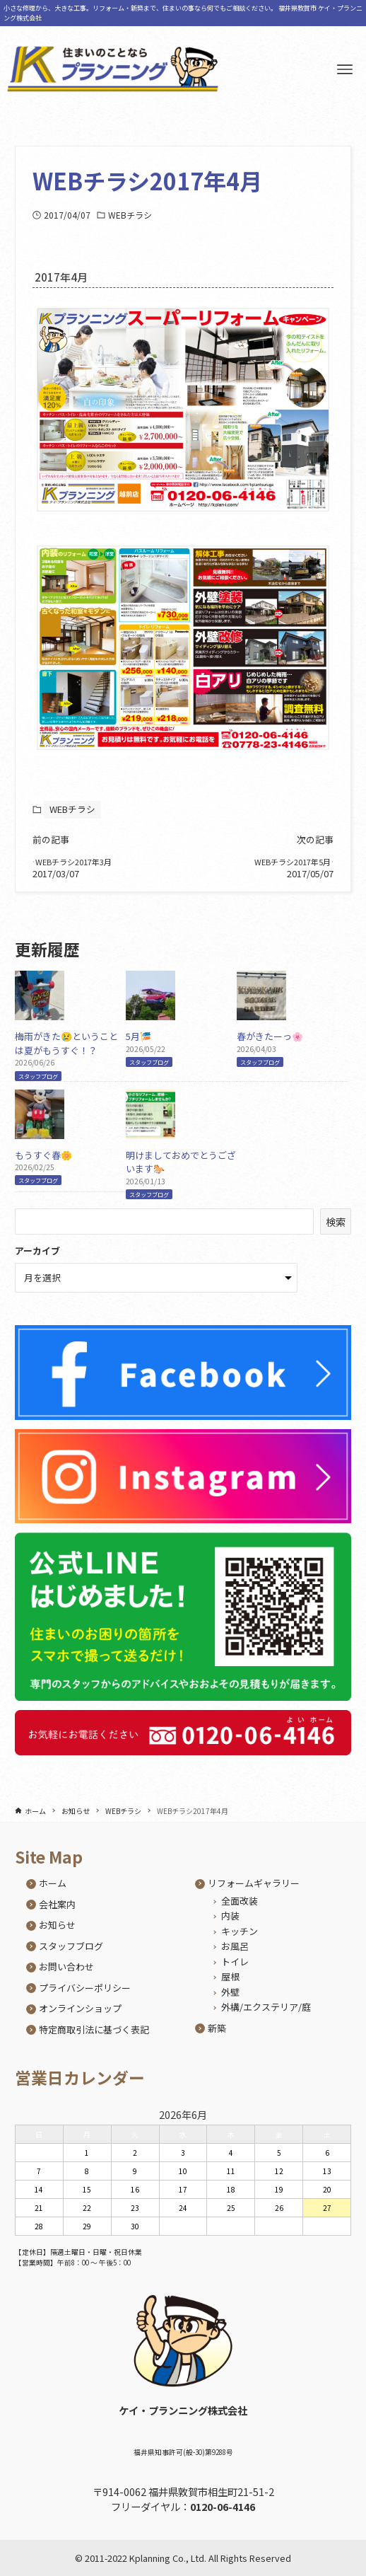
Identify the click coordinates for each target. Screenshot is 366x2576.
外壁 (230, 1992)
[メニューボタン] (345, 69)
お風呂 (235, 1946)
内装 (230, 1915)
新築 (217, 2028)
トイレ (235, 1961)
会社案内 (57, 1904)
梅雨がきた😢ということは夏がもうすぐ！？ (66, 1054)
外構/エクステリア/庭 (266, 2007)
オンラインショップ (80, 2008)
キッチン (239, 1931)
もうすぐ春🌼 (43, 1165)
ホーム (52, 1883)
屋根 (230, 1976)
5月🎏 (138, 1046)
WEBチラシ (130, 215)
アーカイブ (37, 1261)
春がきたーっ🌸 (270, 1046)
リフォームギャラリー (254, 1883)
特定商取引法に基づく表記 (94, 2029)
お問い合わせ (66, 1966)
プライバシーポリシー (85, 1987)
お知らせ (57, 1924)
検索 (336, 1232)
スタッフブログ (38, 1086)
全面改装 (239, 1900)
